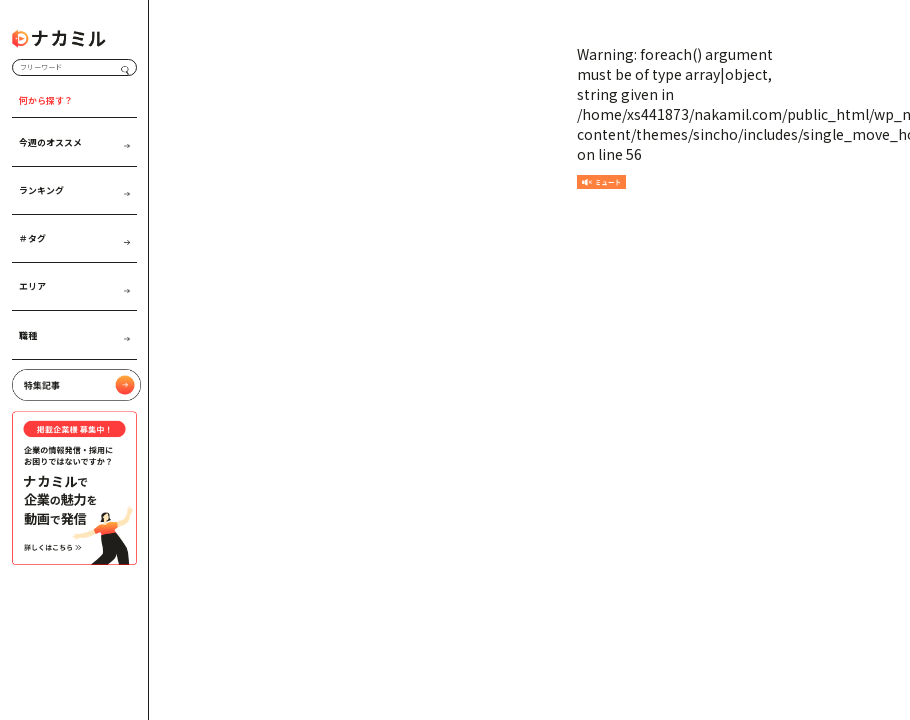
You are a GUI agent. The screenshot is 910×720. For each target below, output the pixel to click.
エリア (74, 287)
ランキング (74, 190)
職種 (74, 335)
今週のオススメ (74, 142)
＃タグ (74, 238)
